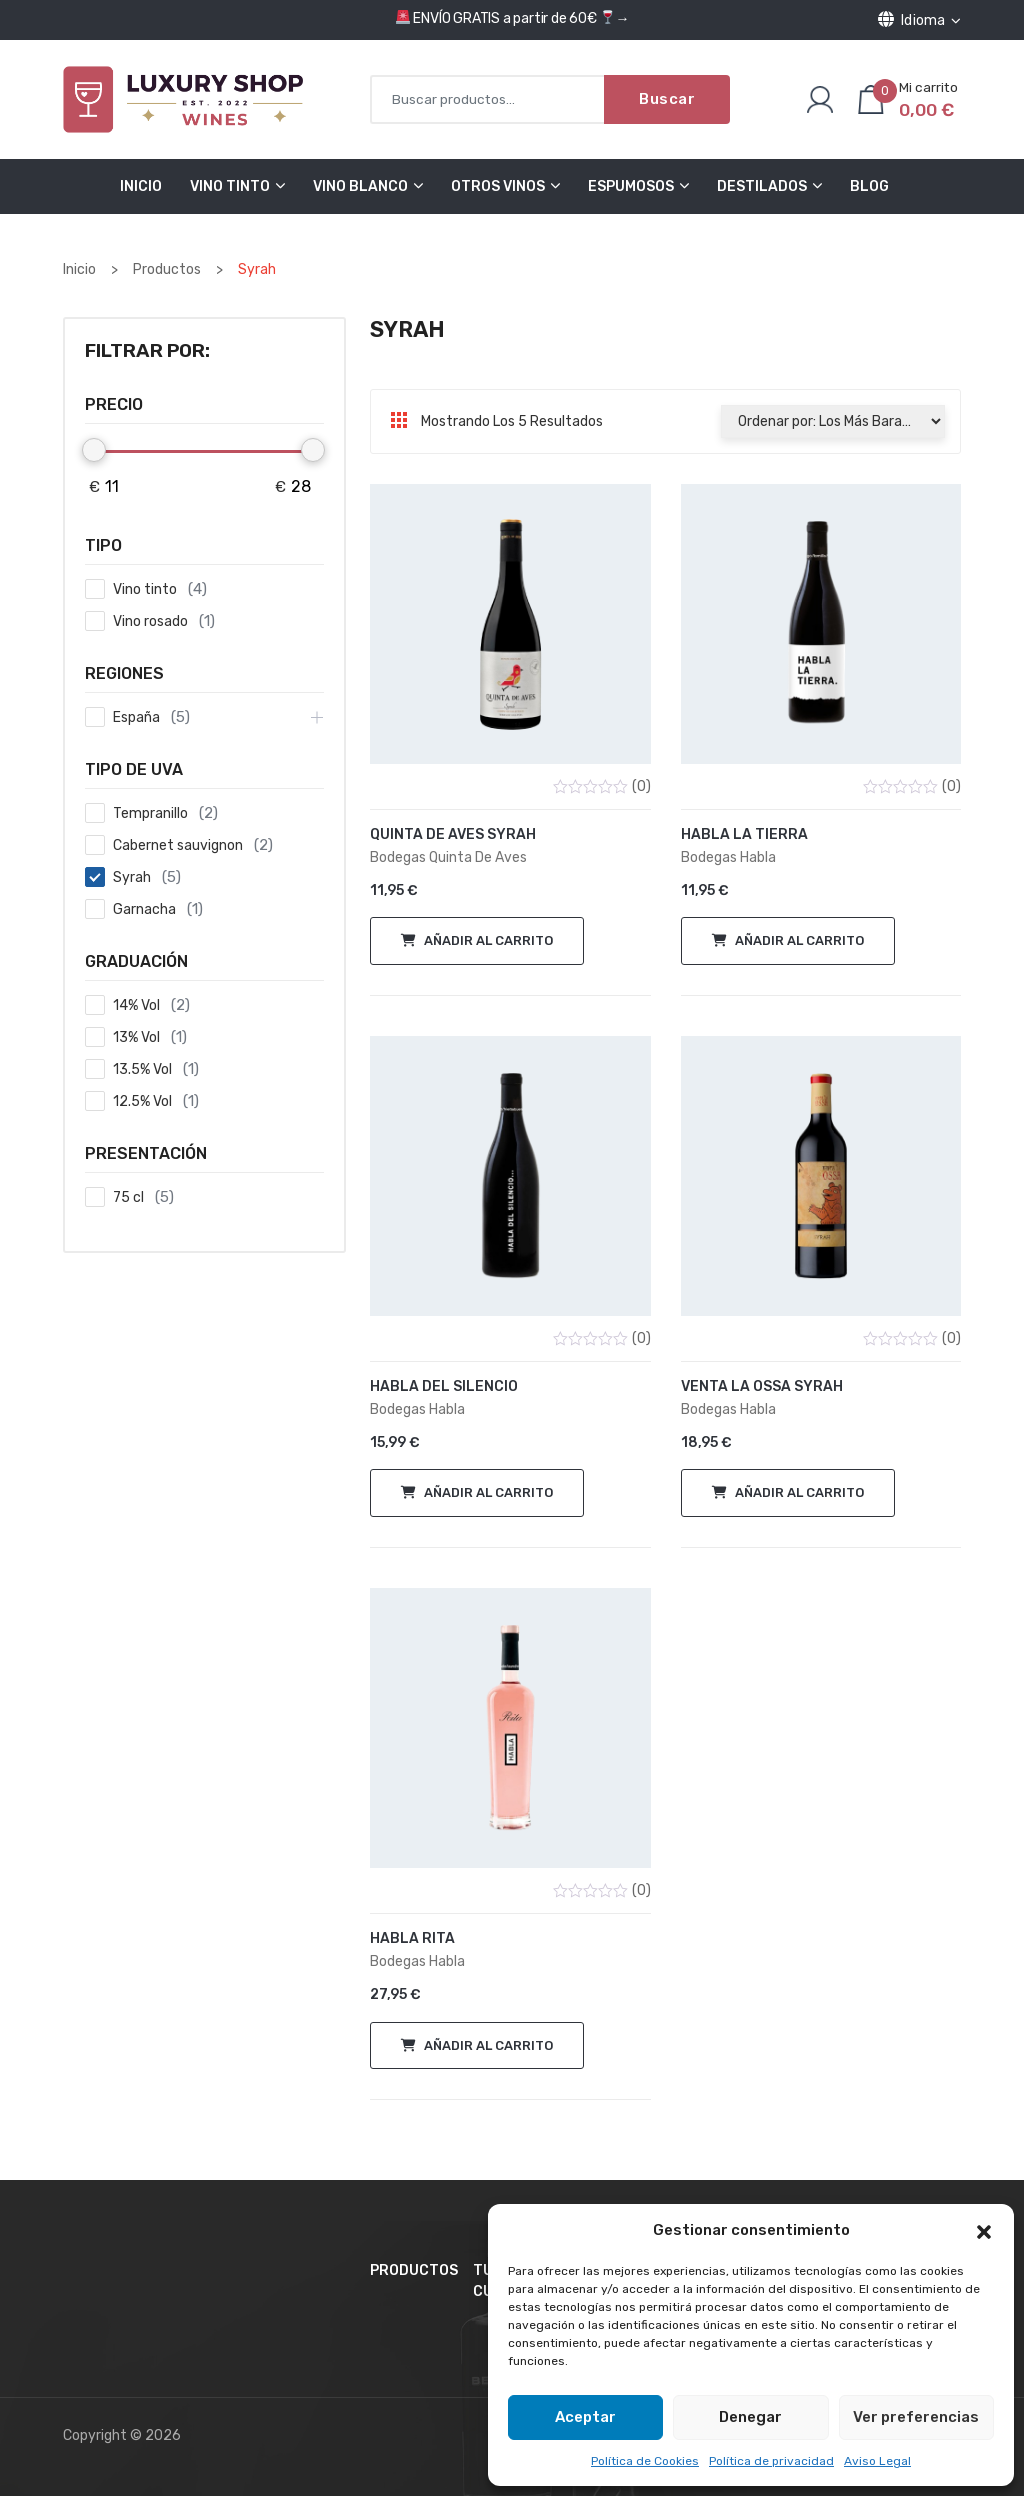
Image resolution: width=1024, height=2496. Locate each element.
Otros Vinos (498, 186)
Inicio (141, 186)
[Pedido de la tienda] (832, 421)
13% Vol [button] (136, 1037)
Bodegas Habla (728, 857)
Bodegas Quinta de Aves (448, 857)
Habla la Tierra (744, 834)
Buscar (667, 99)
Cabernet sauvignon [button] (178, 845)
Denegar (750, 2417)
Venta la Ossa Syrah (762, 1386)
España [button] (136, 717)
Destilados (762, 186)
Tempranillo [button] (150, 813)
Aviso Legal (877, 2461)
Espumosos (631, 186)
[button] (984, 2231)
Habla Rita (412, 1938)
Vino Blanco (360, 186)
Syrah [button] (132, 877)
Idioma (919, 20)
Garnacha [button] (144, 909)
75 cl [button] (128, 1197)
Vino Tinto (230, 186)
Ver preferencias (916, 2417)
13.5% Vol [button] (142, 1069)
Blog (869, 186)
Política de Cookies (645, 2461)
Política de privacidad (771, 2461)
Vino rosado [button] (150, 621)
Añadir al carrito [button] (488, 940)
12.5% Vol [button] (142, 1101)
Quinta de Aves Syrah (453, 834)
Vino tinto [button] (145, 589)
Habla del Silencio (444, 1386)
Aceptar (585, 2417)
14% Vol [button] (136, 1005)
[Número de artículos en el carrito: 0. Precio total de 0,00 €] (906, 99)
